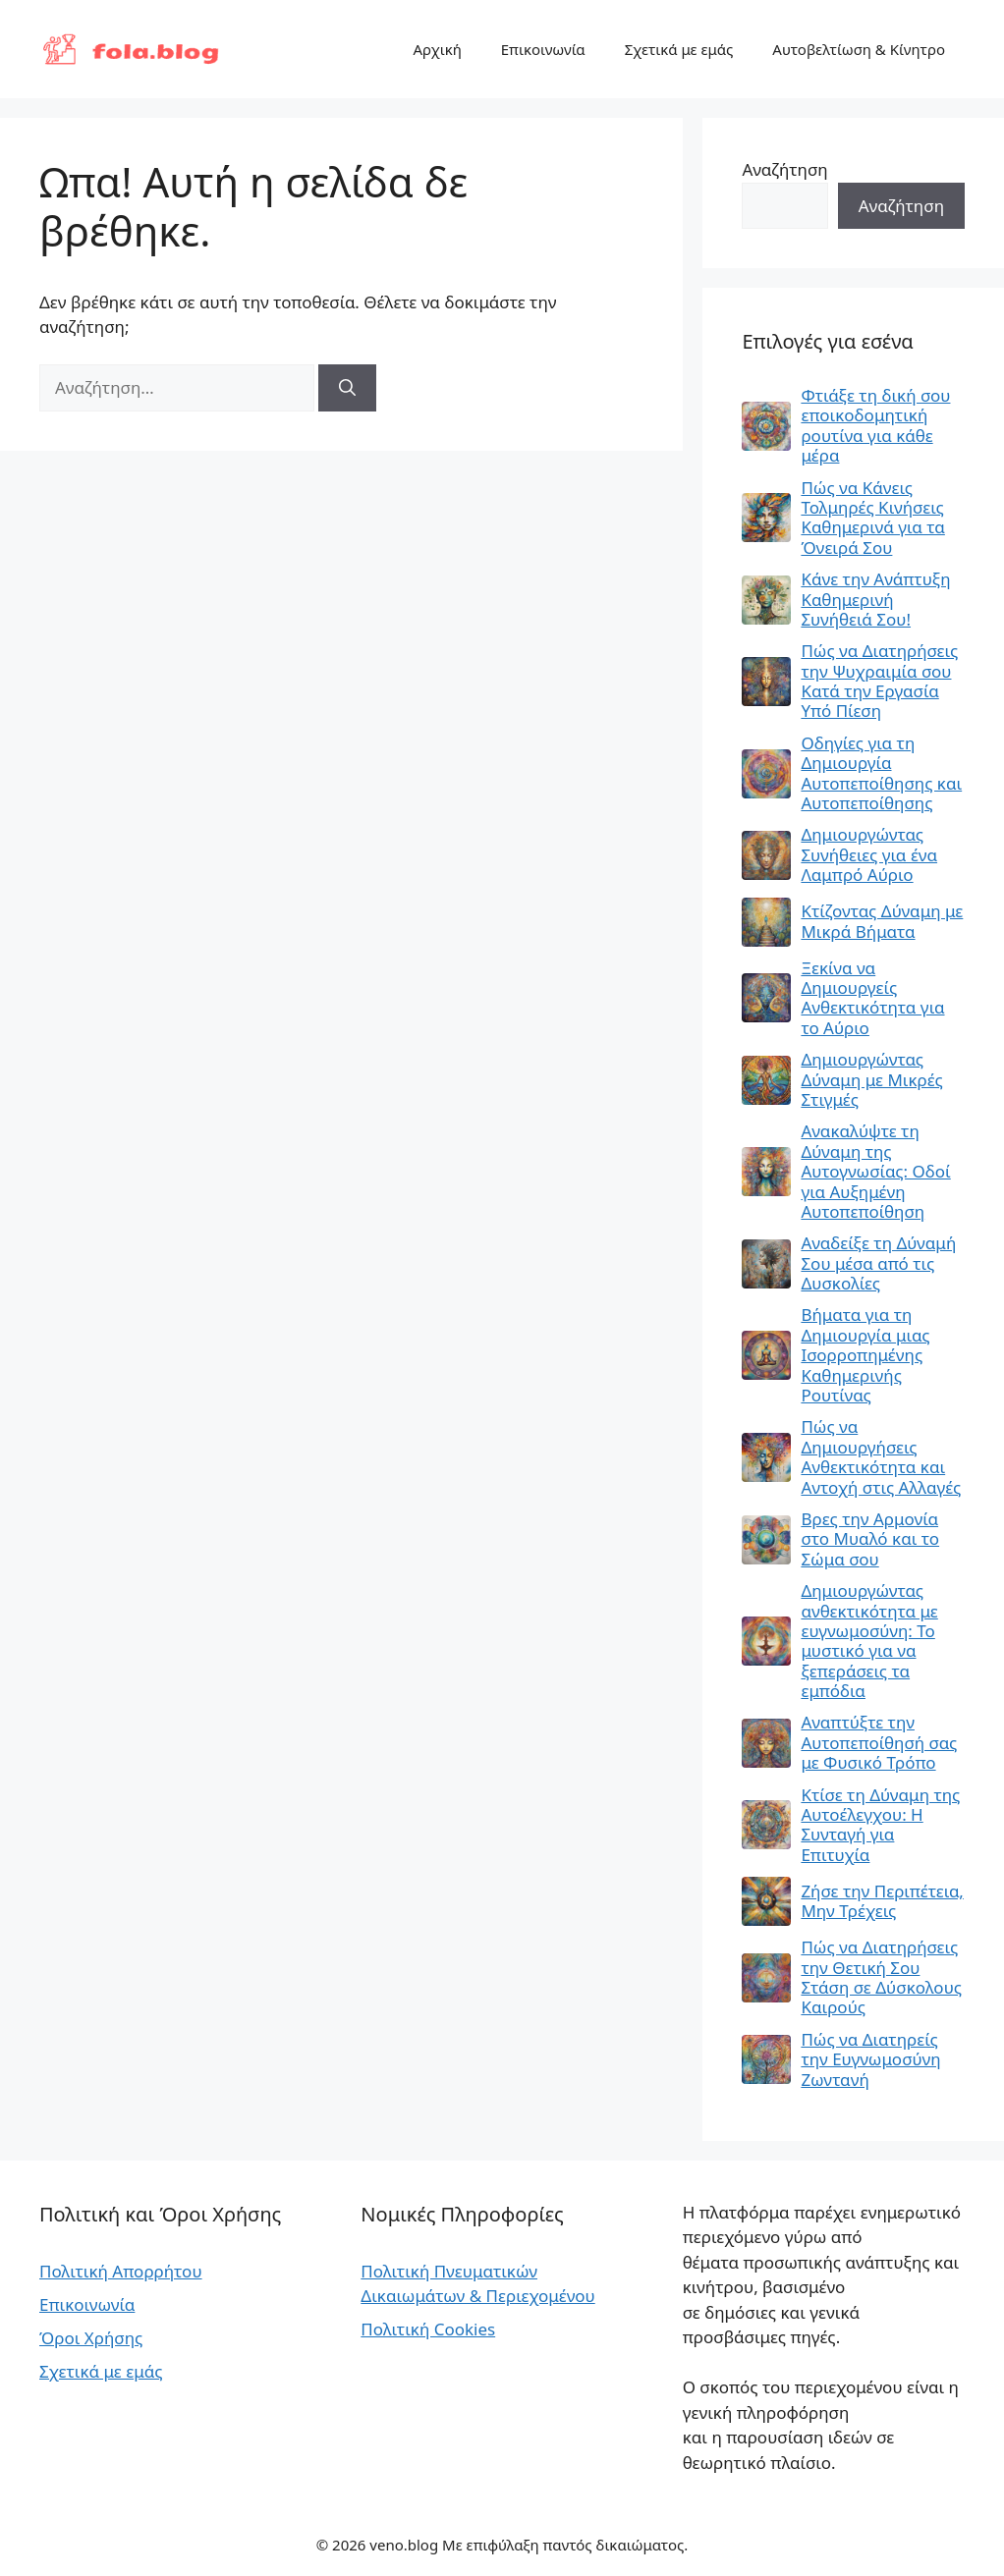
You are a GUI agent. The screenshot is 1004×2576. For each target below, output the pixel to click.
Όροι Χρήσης (90, 2338)
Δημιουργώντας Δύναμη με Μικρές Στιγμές (871, 1080)
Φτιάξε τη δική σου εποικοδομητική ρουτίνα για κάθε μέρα (875, 426)
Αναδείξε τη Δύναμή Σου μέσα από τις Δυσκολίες (878, 1263)
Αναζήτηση (784, 169)
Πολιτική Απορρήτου (120, 2271)
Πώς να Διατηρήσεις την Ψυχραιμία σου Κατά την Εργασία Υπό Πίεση (879, 681)
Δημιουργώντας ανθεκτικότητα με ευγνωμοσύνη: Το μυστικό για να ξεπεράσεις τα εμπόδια (869, 1641)
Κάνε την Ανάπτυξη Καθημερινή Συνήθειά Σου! (875, 600)
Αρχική (437, 49)
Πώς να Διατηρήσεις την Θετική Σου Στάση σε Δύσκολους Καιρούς (881, 1978)
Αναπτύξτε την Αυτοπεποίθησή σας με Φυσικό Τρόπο (879, 1743)
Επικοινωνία (543, 49)
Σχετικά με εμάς (679, 49)
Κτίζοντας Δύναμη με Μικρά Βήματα (882, 922)
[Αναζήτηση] (347, 387)
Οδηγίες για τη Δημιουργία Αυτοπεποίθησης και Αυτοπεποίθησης (881, 774)
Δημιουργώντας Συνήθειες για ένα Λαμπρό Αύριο (869, 855)
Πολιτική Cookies (428, 2329)
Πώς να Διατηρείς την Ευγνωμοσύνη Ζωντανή (870, 2060)
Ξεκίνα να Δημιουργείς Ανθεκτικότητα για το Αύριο (872, 999)
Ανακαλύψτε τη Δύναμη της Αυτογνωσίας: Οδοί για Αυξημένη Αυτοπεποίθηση (875, 1172)
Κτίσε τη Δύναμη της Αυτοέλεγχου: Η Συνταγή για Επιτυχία (880, 1825)
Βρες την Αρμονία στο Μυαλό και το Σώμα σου (870, 1539)
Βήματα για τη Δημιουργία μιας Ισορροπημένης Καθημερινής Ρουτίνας (865, 1355)
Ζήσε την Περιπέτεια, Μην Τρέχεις (882, 1902)
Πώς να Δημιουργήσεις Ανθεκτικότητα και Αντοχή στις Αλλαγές (881, 1457)
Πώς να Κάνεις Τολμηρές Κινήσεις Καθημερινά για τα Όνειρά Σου (872, 518)
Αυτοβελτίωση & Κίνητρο (858, 49)
